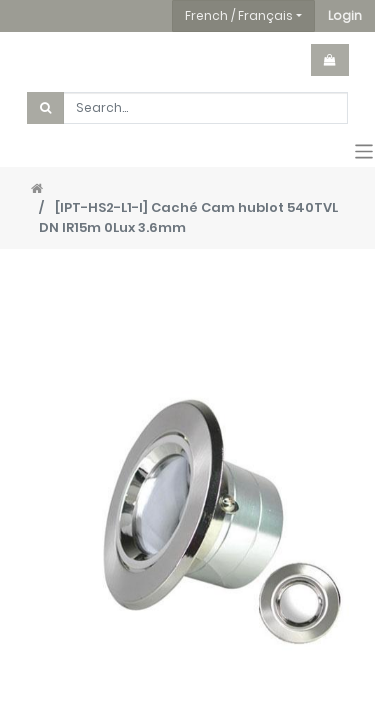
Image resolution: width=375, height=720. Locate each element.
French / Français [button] (239, 15)
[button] (345, 16)
